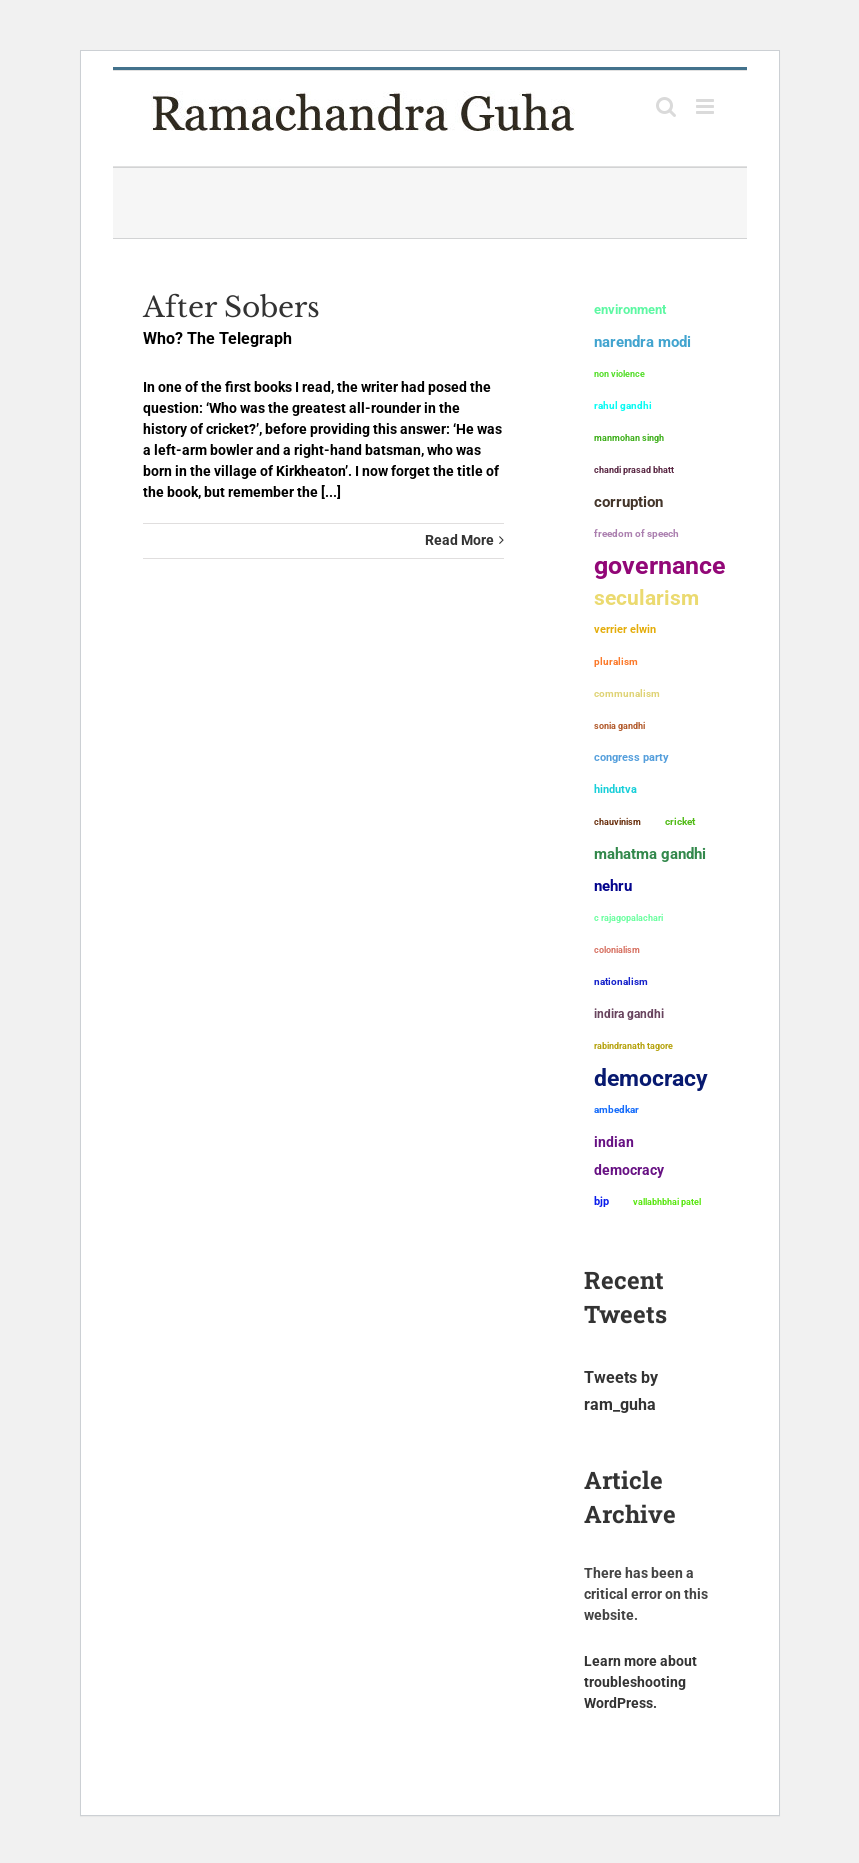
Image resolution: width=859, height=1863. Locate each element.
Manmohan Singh (629, 437)
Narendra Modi (642, 342)
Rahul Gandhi (623, 405)
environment (630, 309)
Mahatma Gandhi (650, 854)
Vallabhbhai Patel (667, 1202)
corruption (628, 502)
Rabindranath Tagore (633, 1046)
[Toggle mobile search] (666, 106)
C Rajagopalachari (628, 918)
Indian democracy (629, 1156)
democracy (651, 1078)
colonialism (617, 949)
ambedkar (616, 1109)
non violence (619, 374)
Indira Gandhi (629, 1013)
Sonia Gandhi (619, 725)
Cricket (680, 821)
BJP (601, 1201)
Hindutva (615, 789)
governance (660, 566)
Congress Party (631, 757)
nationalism (621, 981)
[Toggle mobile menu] (706, 106)
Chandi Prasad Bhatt (634, 469)
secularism (646, 598)
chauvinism (617, 821)
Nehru (613, 886)
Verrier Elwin (625, 629)
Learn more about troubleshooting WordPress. (640, 1682)
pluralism (616, 661)
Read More (459, 540)
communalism (627, 693)
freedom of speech (636, 533)
